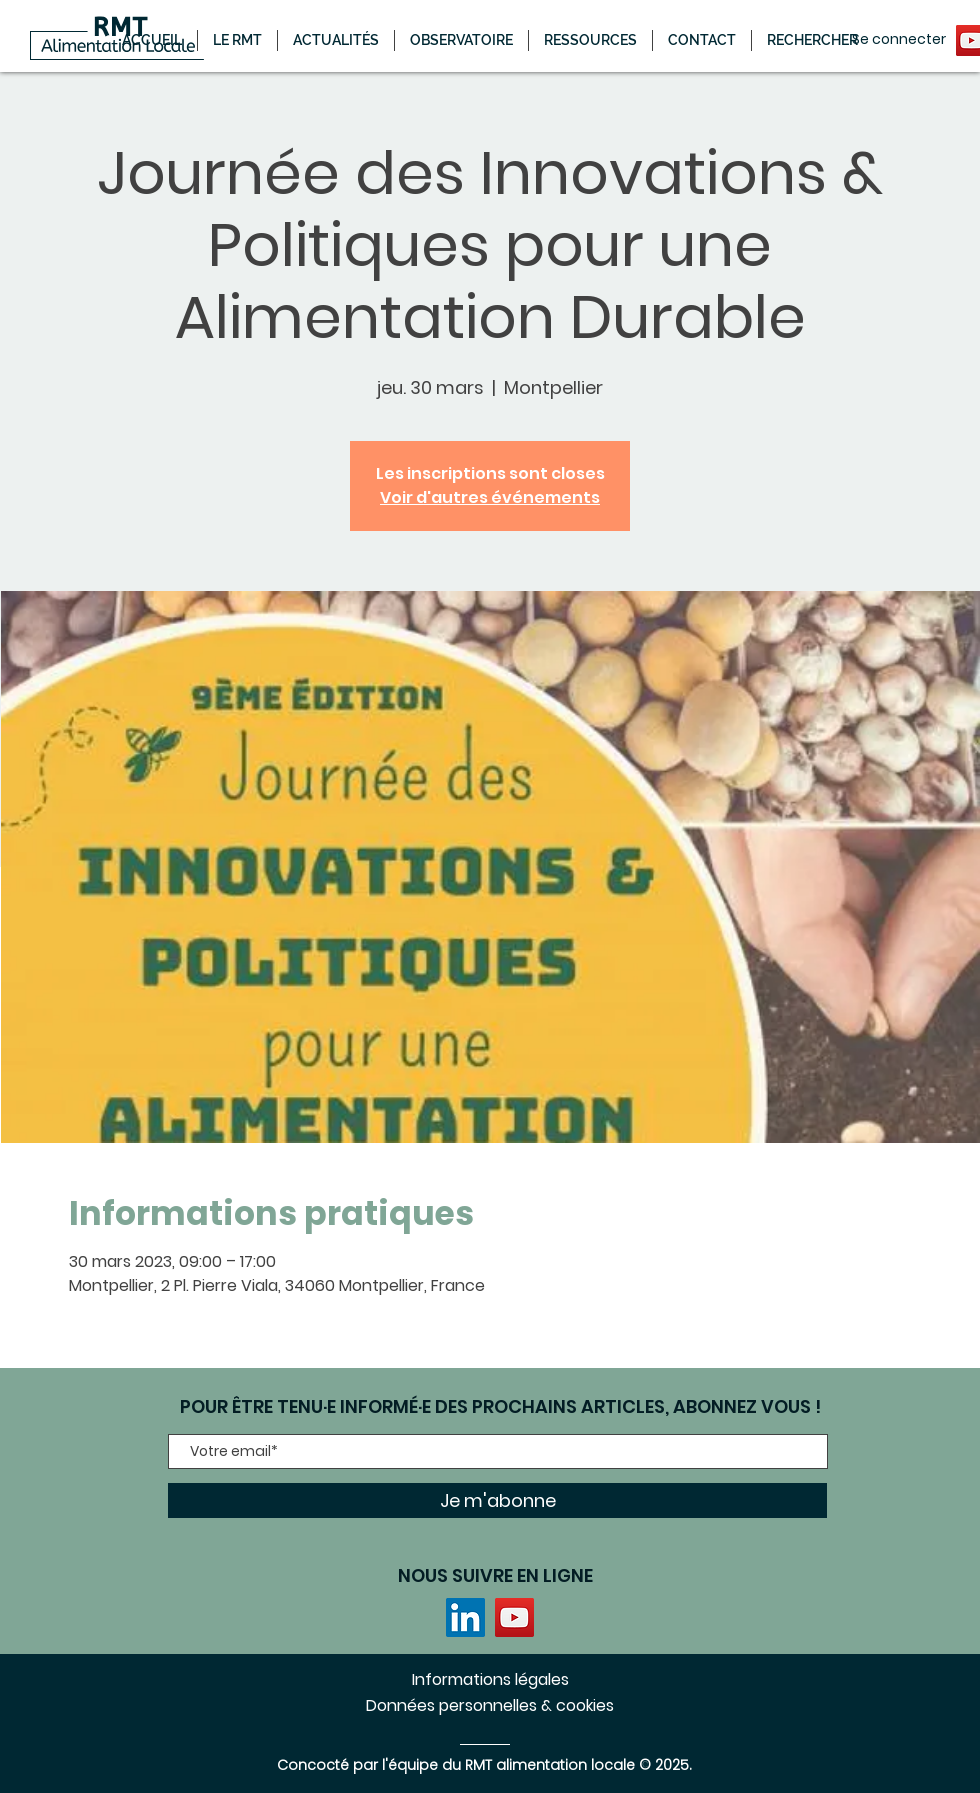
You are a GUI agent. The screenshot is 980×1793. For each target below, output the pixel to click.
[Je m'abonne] (497, 1500)
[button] (336, 40)
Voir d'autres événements (490, 497)
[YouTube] (514, 1617)
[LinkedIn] (465, 1617)
